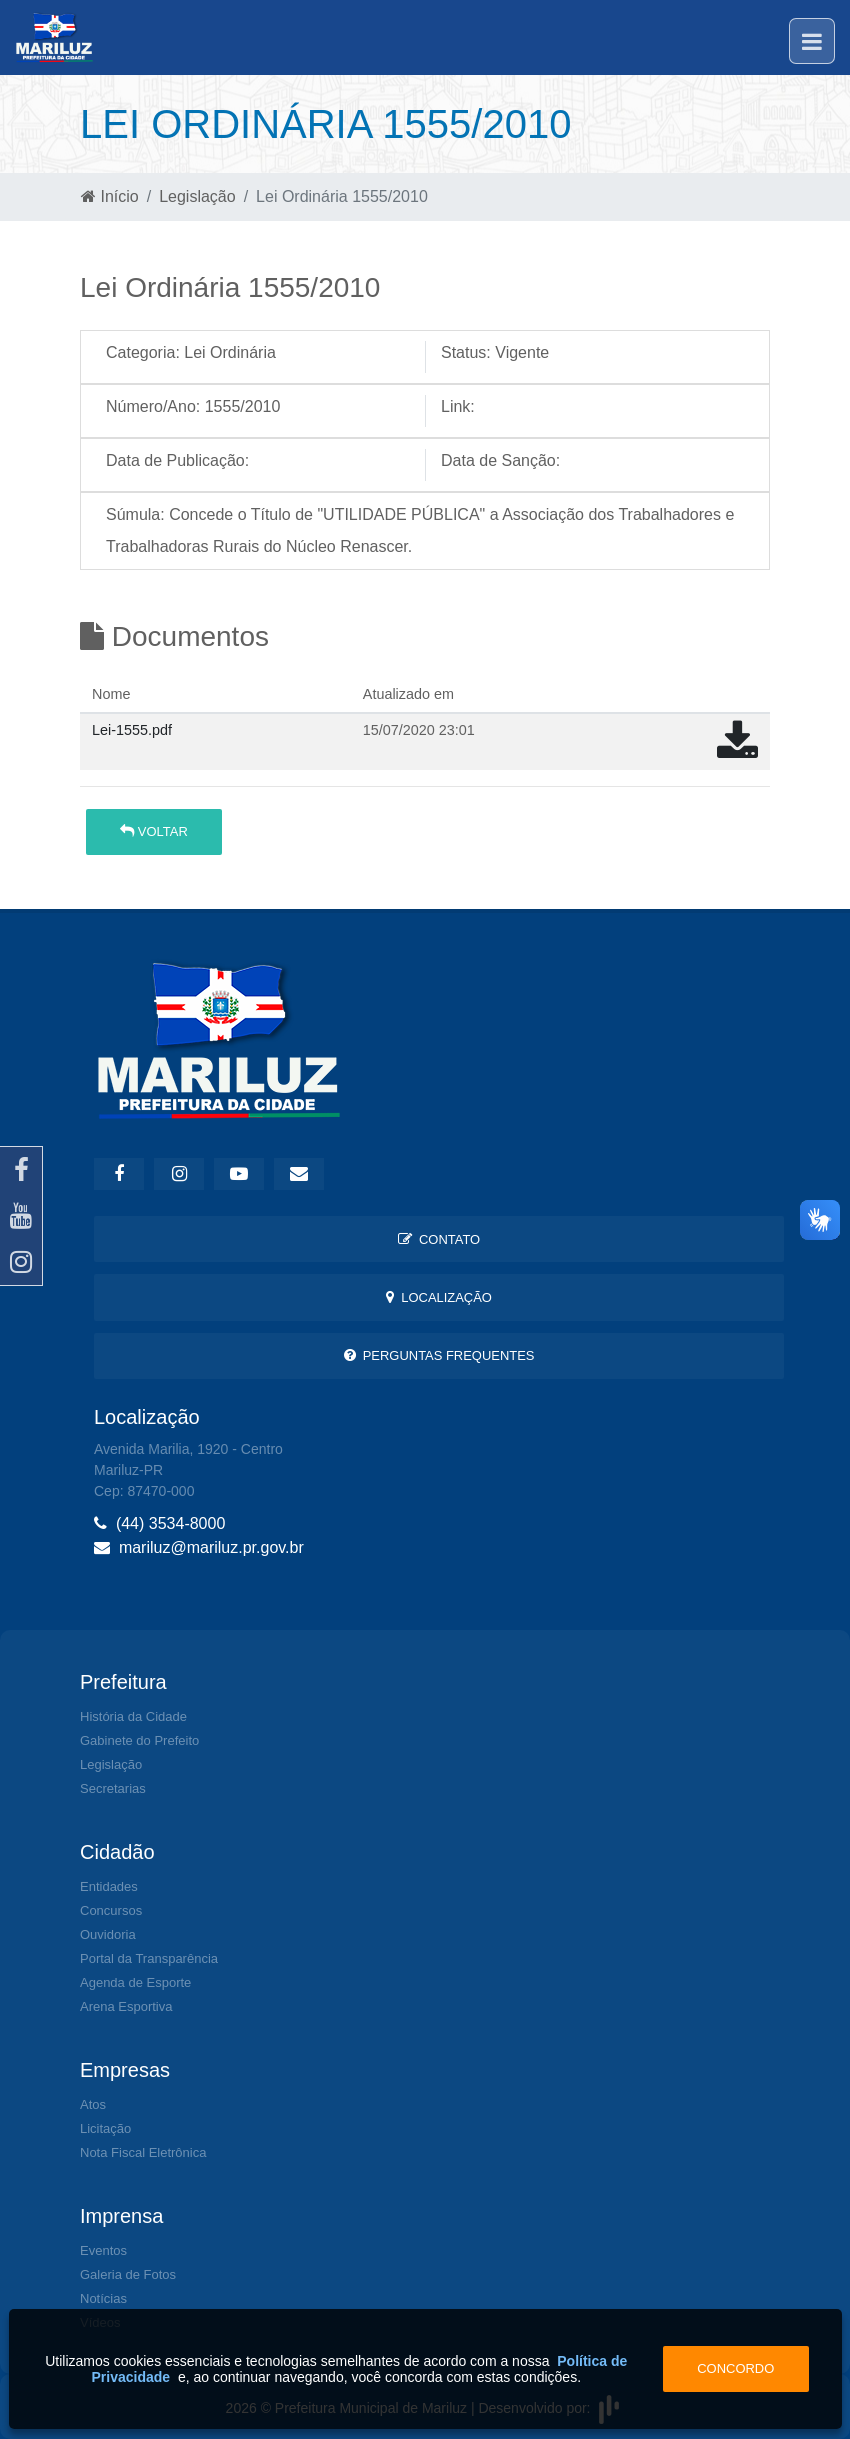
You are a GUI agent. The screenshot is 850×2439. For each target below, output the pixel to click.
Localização (439, 1297)
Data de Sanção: (500, 460)
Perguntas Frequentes (439, 1355)
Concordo (735, 2368)
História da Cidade (133, 1716)
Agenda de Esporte (135, 1982)
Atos (93, 2104)
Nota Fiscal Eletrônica (143, 2152)
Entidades (109, 1886)
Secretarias (113, 1788)
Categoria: (143, 352)
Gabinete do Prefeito (139, 1740)
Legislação (197, 196)
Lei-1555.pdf (132, 730)
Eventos (103, 2250)
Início (110, 196)
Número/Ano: (153, 406)
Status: (466, 352)
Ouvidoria (108, 1934)
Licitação (105, 2128)
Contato (439, 1239)
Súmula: (135, 514)
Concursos (111, 1910)
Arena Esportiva (126, 2006)
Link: (458, 406)
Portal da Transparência (149, 1958)
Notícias (103, 2298)
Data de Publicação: (177, 460)
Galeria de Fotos (128, 2274)
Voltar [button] (154, 831)
